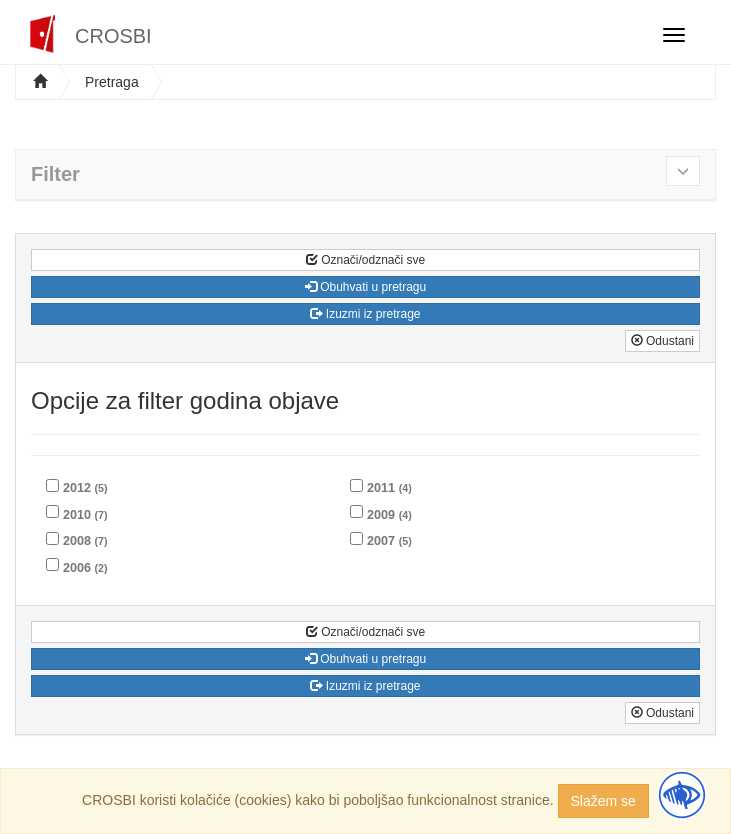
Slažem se (603, 801)
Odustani (662, 341)
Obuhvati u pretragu (365, 287)
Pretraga (112, 82)
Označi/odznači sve (365, 260)
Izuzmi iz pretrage (365, 314)
